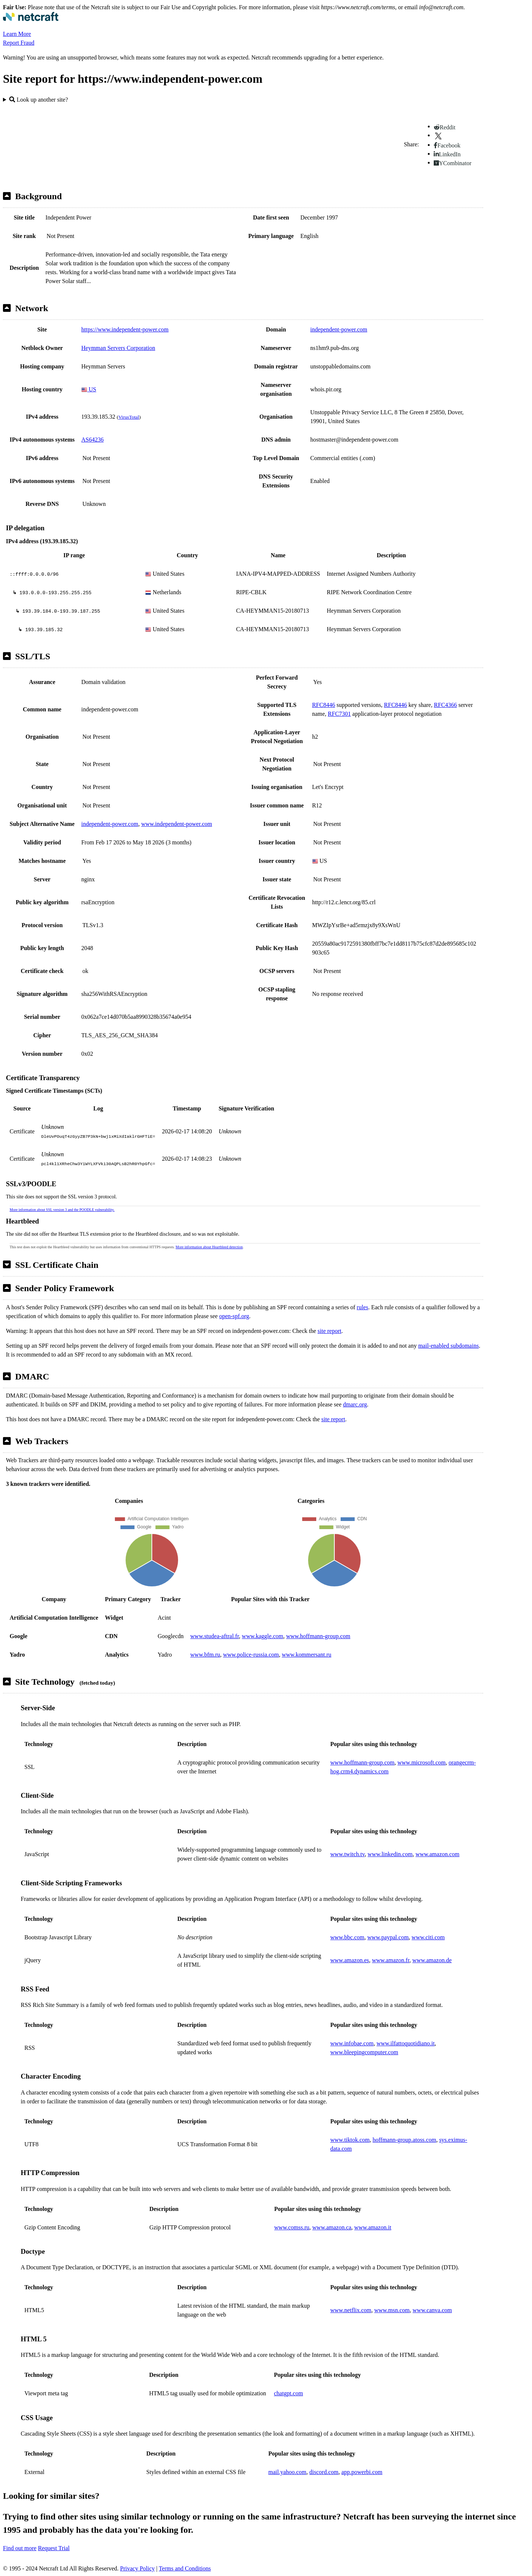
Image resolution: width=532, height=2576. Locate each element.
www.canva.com (432, 2310)
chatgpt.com (288, 2393)
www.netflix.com (350, 2310)
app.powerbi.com (361, 2472)
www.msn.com (392, 2310)
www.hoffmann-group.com (318, 1636)
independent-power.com (338, 329)
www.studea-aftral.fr (214, 1636)
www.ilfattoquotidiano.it (405, 2043)
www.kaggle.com (262, 1636)
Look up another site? (38, 99)
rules (362, 1307)
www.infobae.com (352, 2043)
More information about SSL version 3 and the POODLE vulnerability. (62, 1210)
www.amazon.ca (331, 2227)
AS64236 (92, 439)
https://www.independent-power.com (124, 329)
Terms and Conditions (185, 2568)
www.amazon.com (438, 1854)
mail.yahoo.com (287, 2472)
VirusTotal (128, 417)
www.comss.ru (291, 2227)
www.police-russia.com (251, 1654)
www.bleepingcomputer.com (364, 2052)
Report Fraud (18, 43)
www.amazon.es (349, 1960)
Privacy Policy (137, 2568)
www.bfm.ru (205, 1654)
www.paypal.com (388, 1937)
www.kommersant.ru (306, 1654)
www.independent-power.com (176, 824)
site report (329, 1331)
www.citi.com (428, 1937)
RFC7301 (339, 714)
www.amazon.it (372, 2227)
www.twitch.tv (347, 1854)
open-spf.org (234, 1316)
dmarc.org (355, 1404)
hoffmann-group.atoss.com (404, 2140)
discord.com (323, 2472)
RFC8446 (323, 705)
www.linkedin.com (390, 1854)
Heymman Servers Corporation (118, 348)
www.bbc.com (347, 1937)
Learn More (17, 34)
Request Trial (54, 2548)
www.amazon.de (431, 1960)
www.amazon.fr (390, 1960)
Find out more (20, 2548)
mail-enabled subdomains (448, 1346)
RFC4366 (445, 705)
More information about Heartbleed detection (209, 1247)
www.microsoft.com (422, 1762)
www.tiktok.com (350, 2140)
